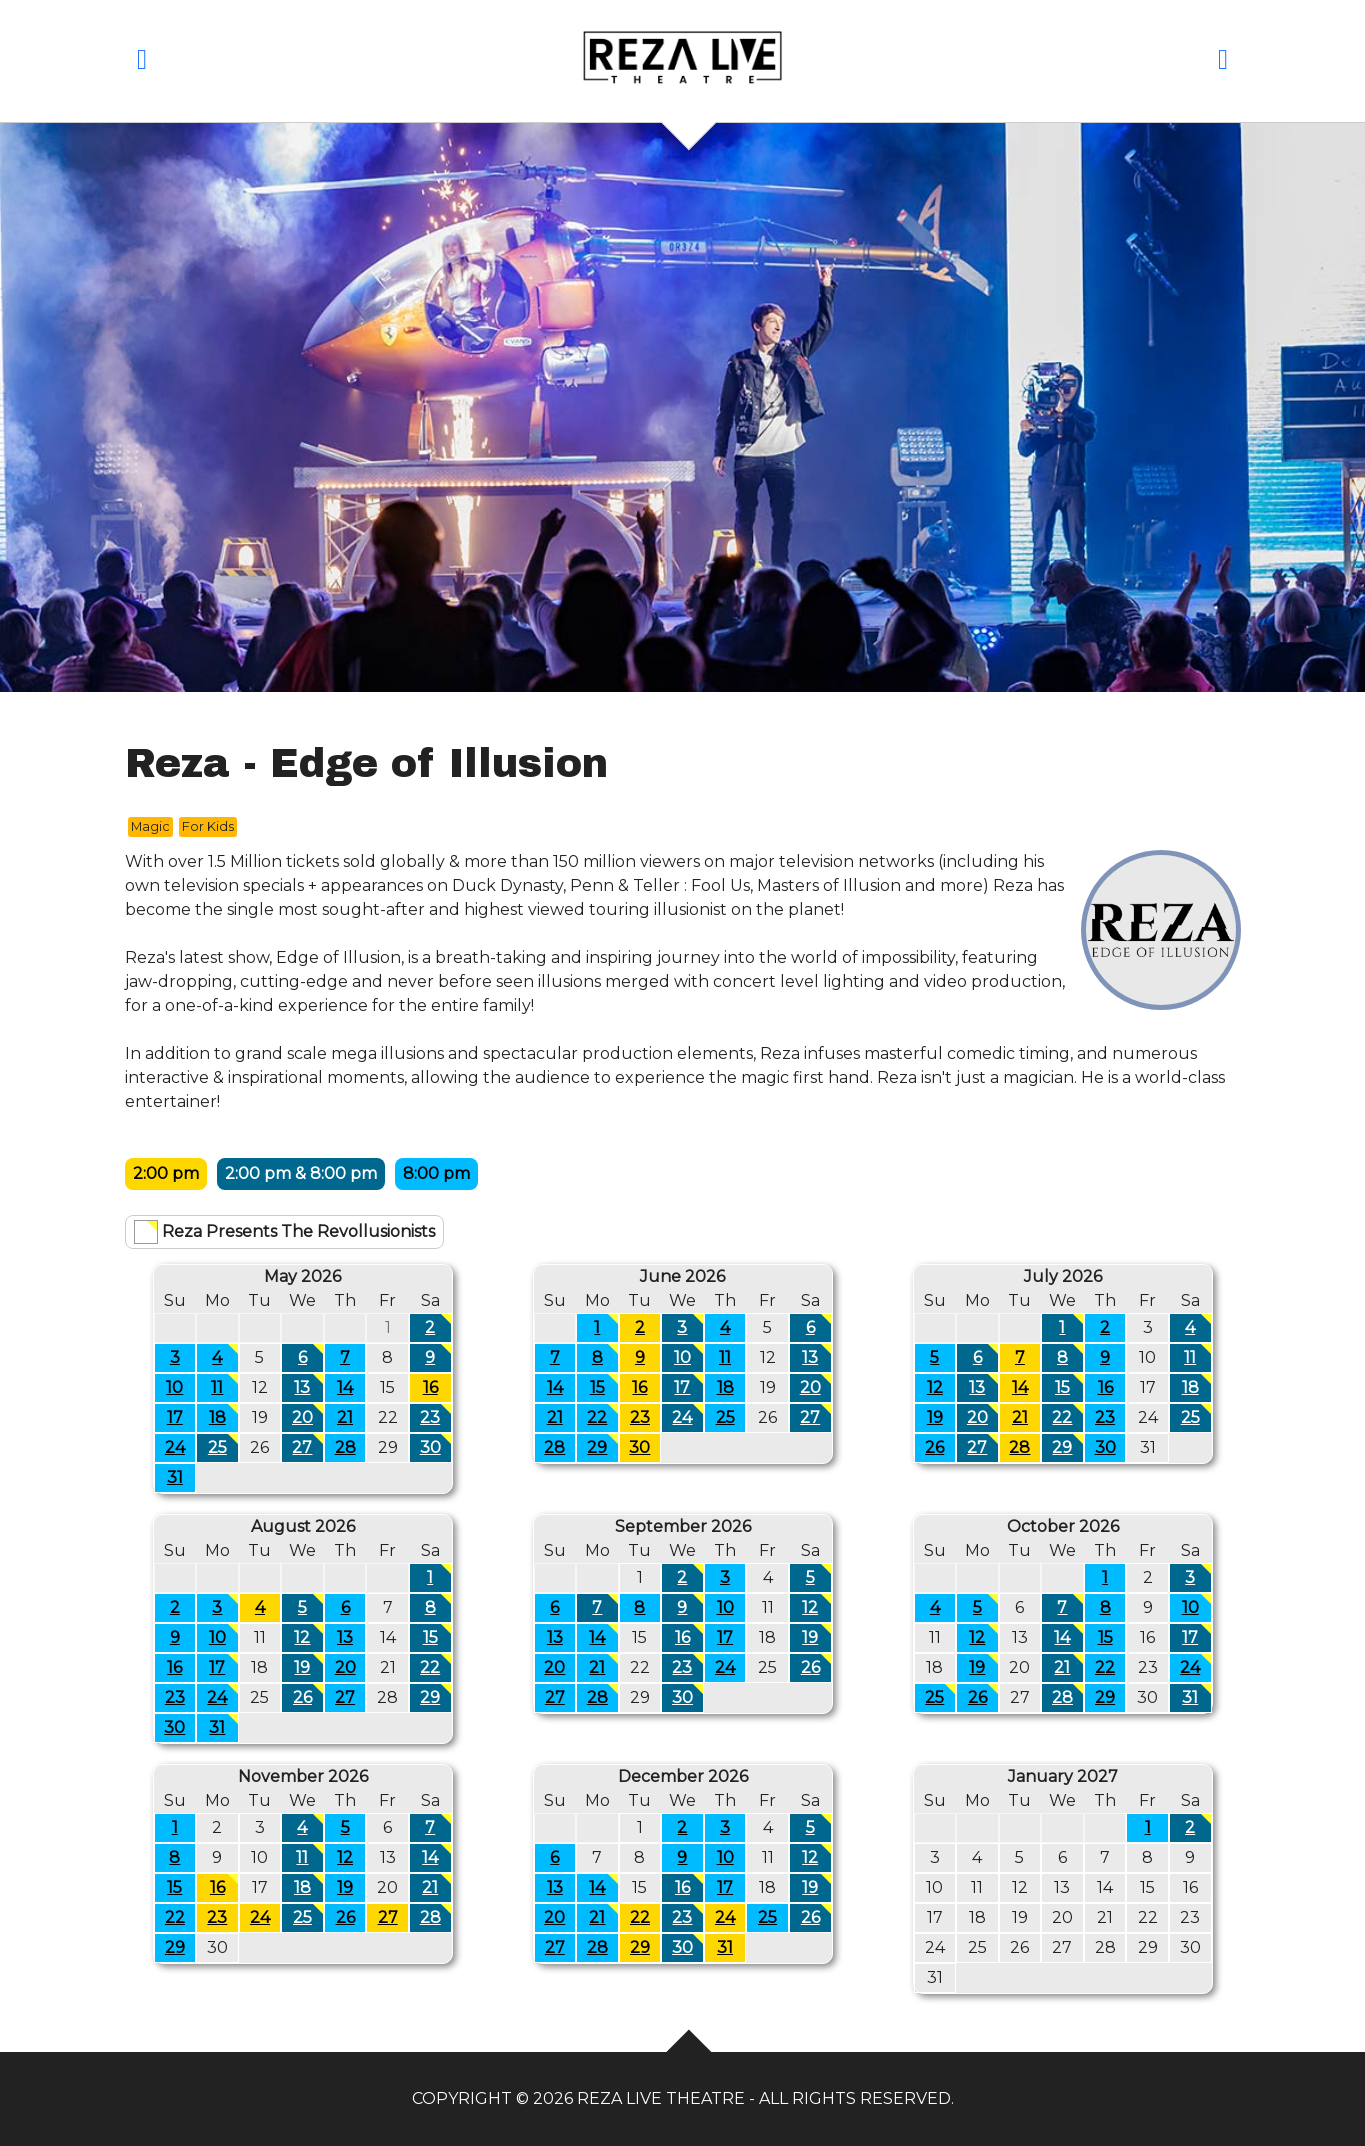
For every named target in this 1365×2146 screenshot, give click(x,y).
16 (430, 1387)
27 (307, 1445)
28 (345, 1447)
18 (223, 1415)
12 (935, 1387)
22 (602, 1415)
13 (308, 1385)
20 (307, 1415)
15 (604, 1385)
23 (435, 1415)
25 (223, 1445)
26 (934, 1447)
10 (174, 1387)
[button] (142, 63)
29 (602, 1445)
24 (175, 1447)
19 (935, 1417)
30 (435, 1445)
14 (345, 1387)
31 (175, 1477)
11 (224, 1385)
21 (345, 1417)
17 (175, 1417)
